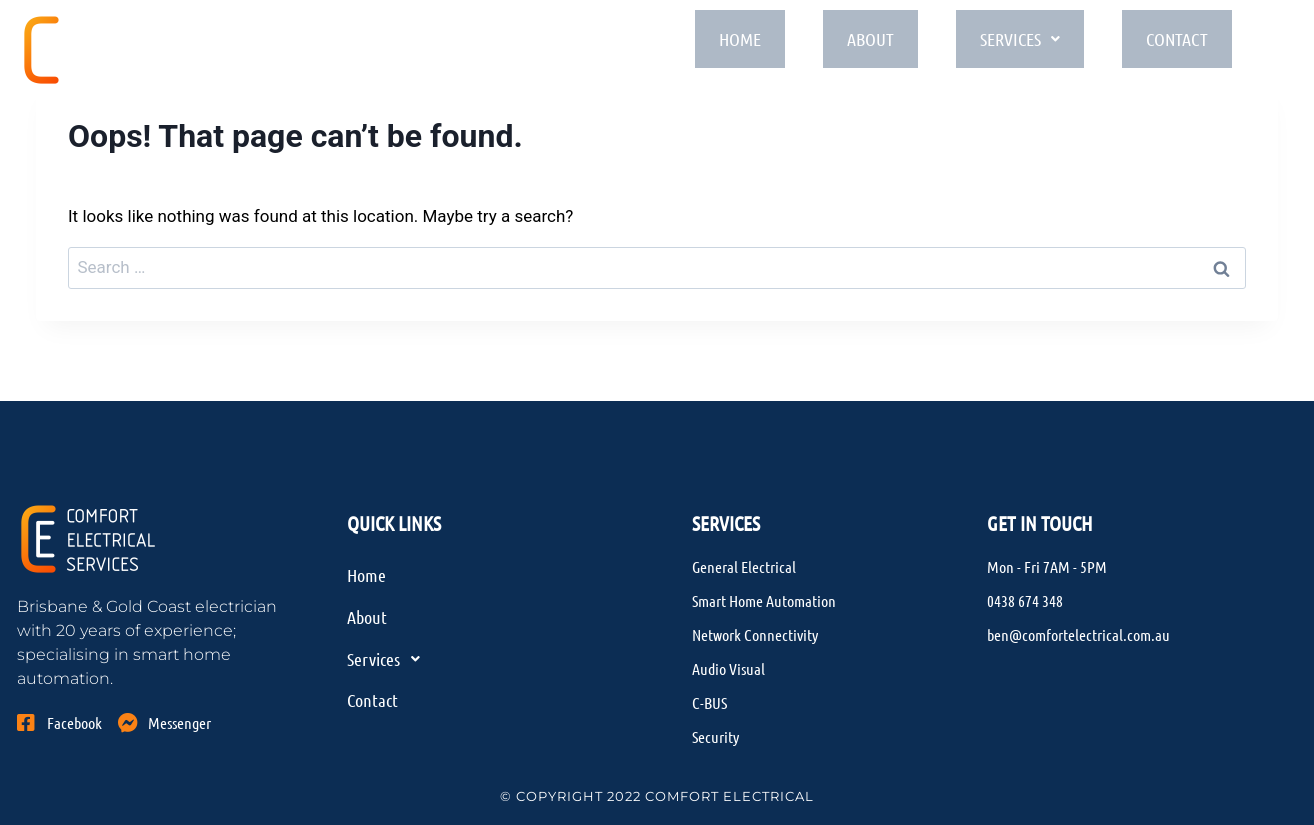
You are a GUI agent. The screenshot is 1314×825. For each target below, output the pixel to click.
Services (1030, 41)
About (876, 41)
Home (742, 41)
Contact (1192, 41)
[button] (1030, 42)
